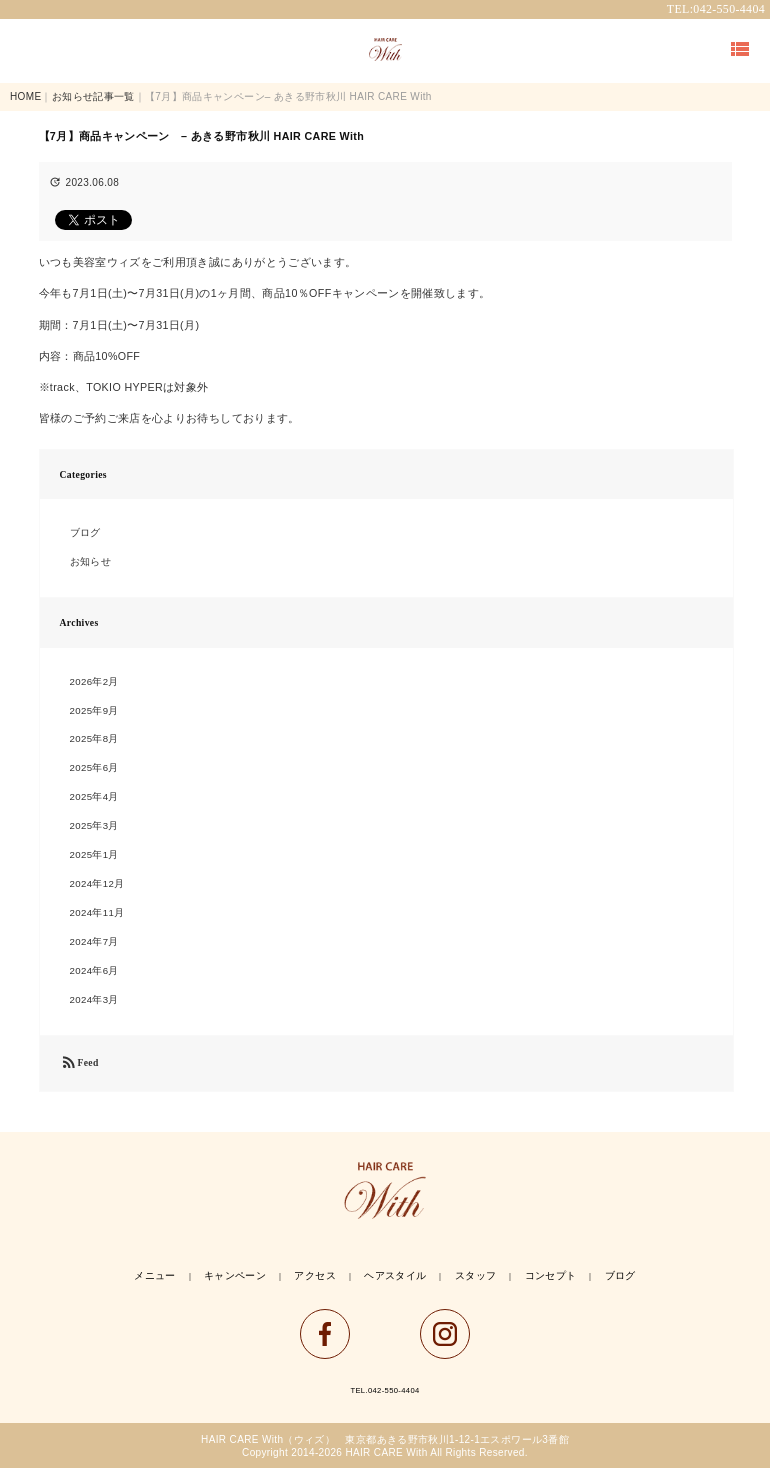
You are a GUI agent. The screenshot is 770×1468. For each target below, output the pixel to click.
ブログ (85, 532)
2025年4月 (94, 796)
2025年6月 (94, 767)
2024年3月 (94, 999)
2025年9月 (94, 710)
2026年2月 (94, 681)
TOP (385, 50)
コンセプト (551, 1275)
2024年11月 (97, 912)
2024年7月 (94, 941)
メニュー (154, 1275)
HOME (25, 96)
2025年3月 (94, 825)
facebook (325, 1334)
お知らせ (90, 561)
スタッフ (475, 1275)
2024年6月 (94, 970)
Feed (79, 1063)
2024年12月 (97, 883)
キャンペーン (235, 1275)
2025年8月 (94, 738)
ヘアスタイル (395, 1275)
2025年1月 (94, 854)
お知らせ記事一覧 (93, 96)
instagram (445, 1334)
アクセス (314, 1275)
